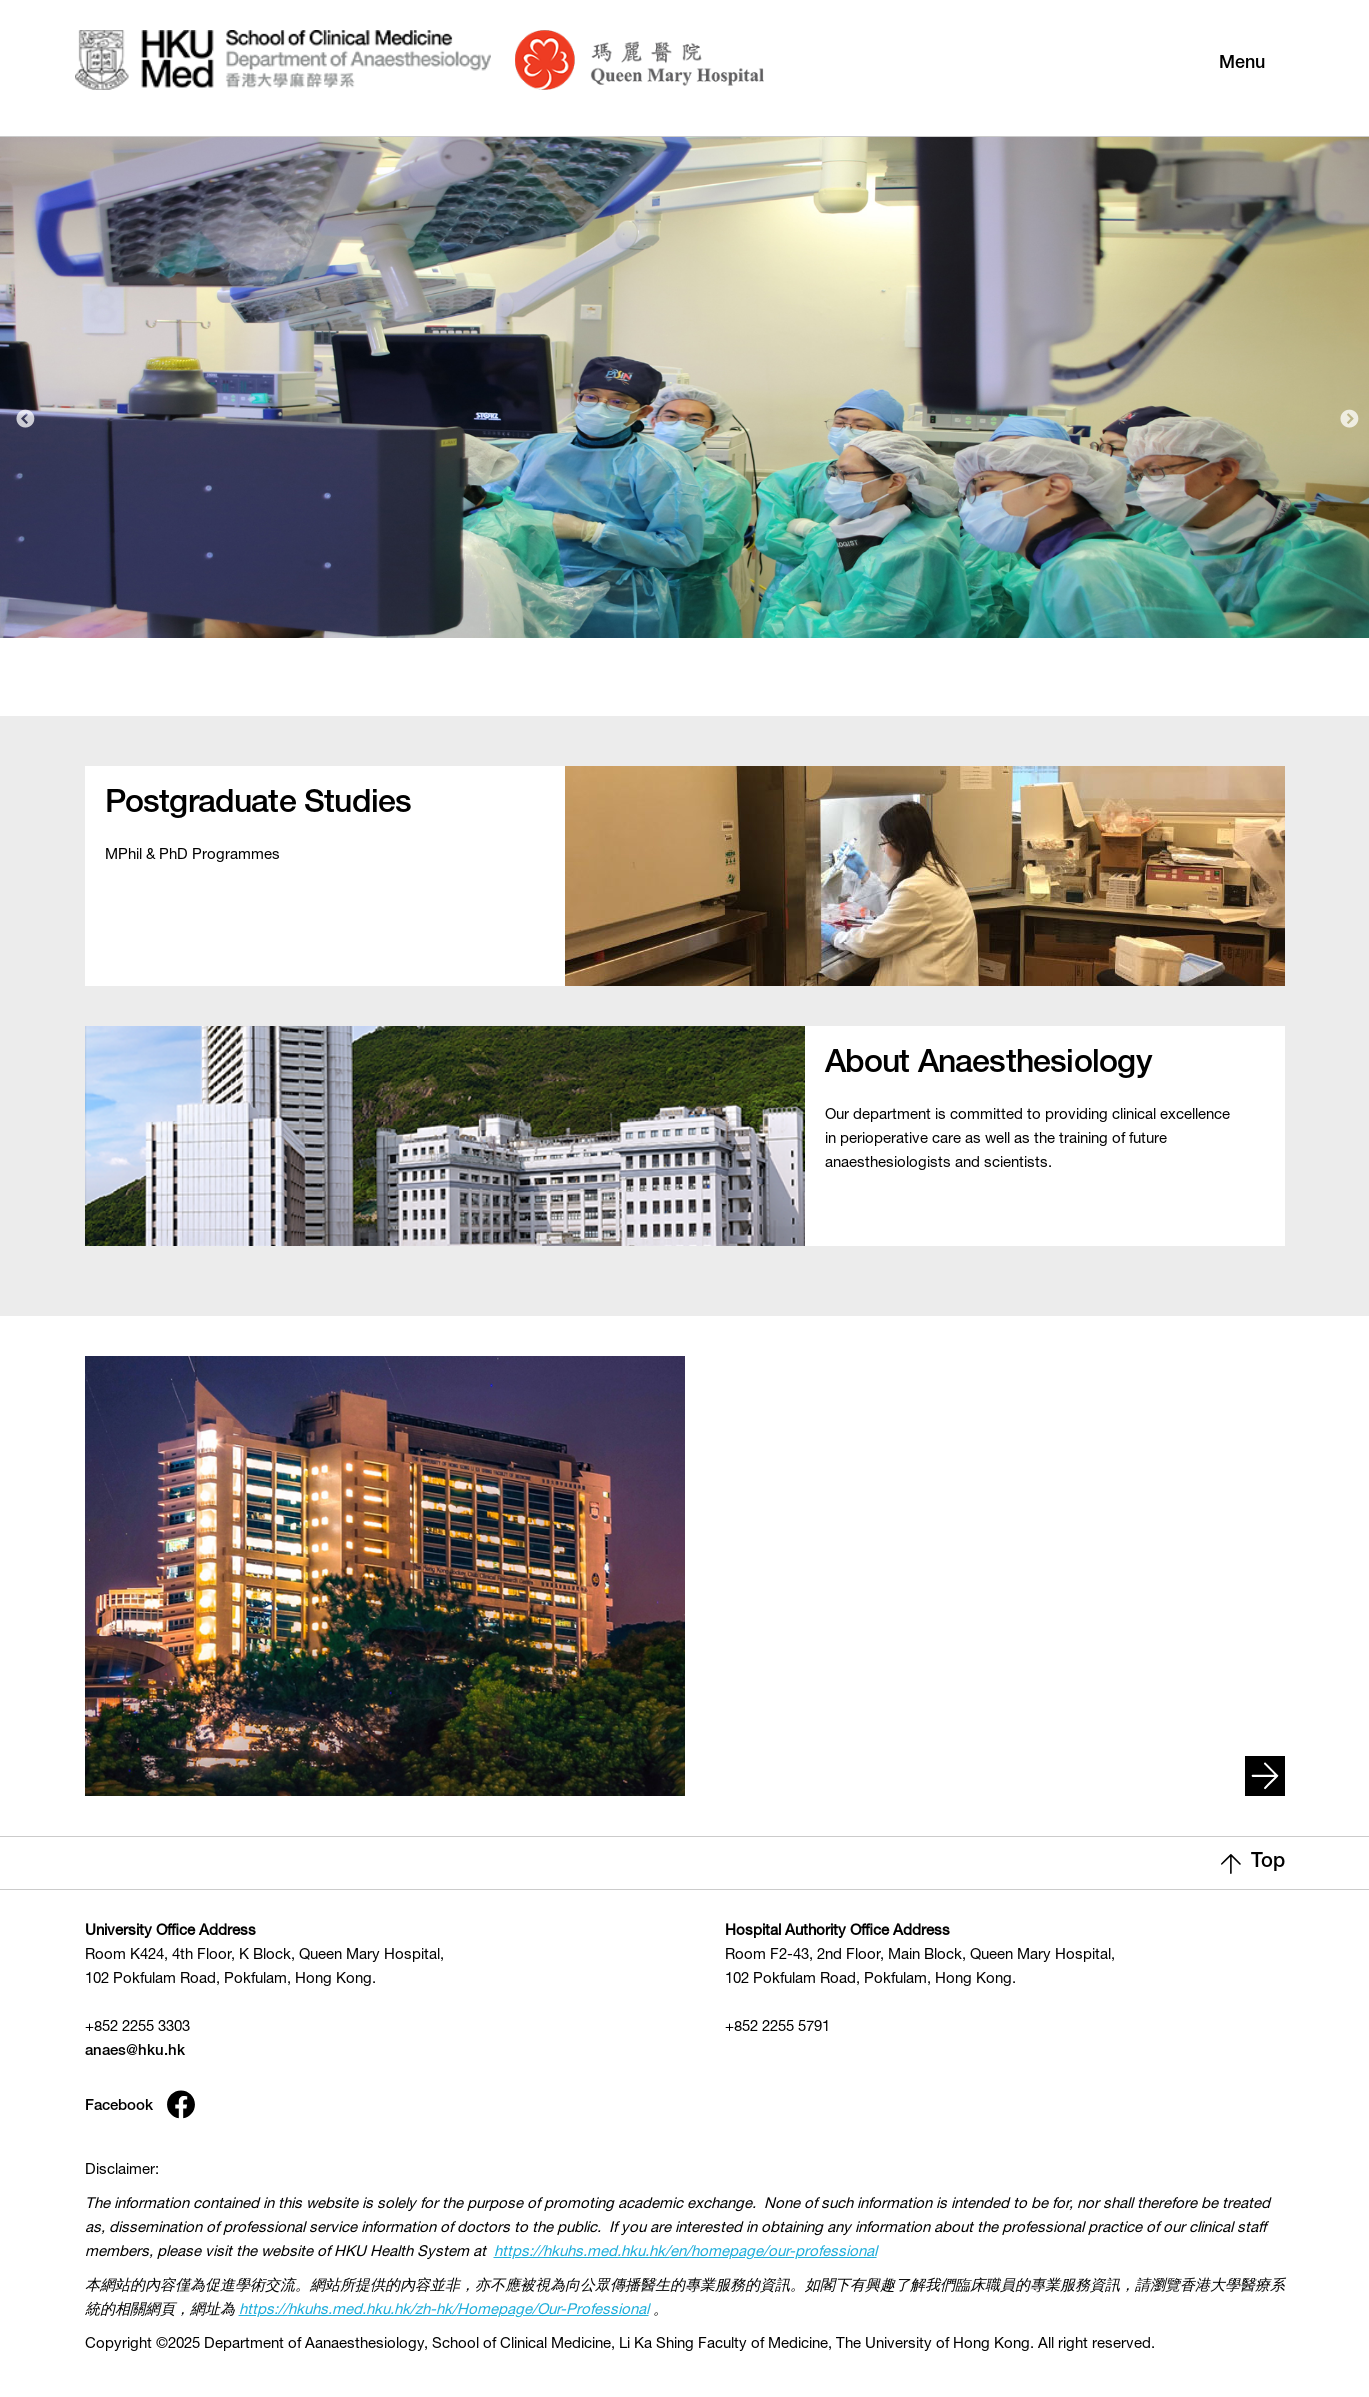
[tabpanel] (684, 381)
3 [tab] (740, 688)
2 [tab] (701, 688)
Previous (25, 420)
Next (1349, 420)
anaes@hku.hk (135, 2051)
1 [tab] (662, 688)
